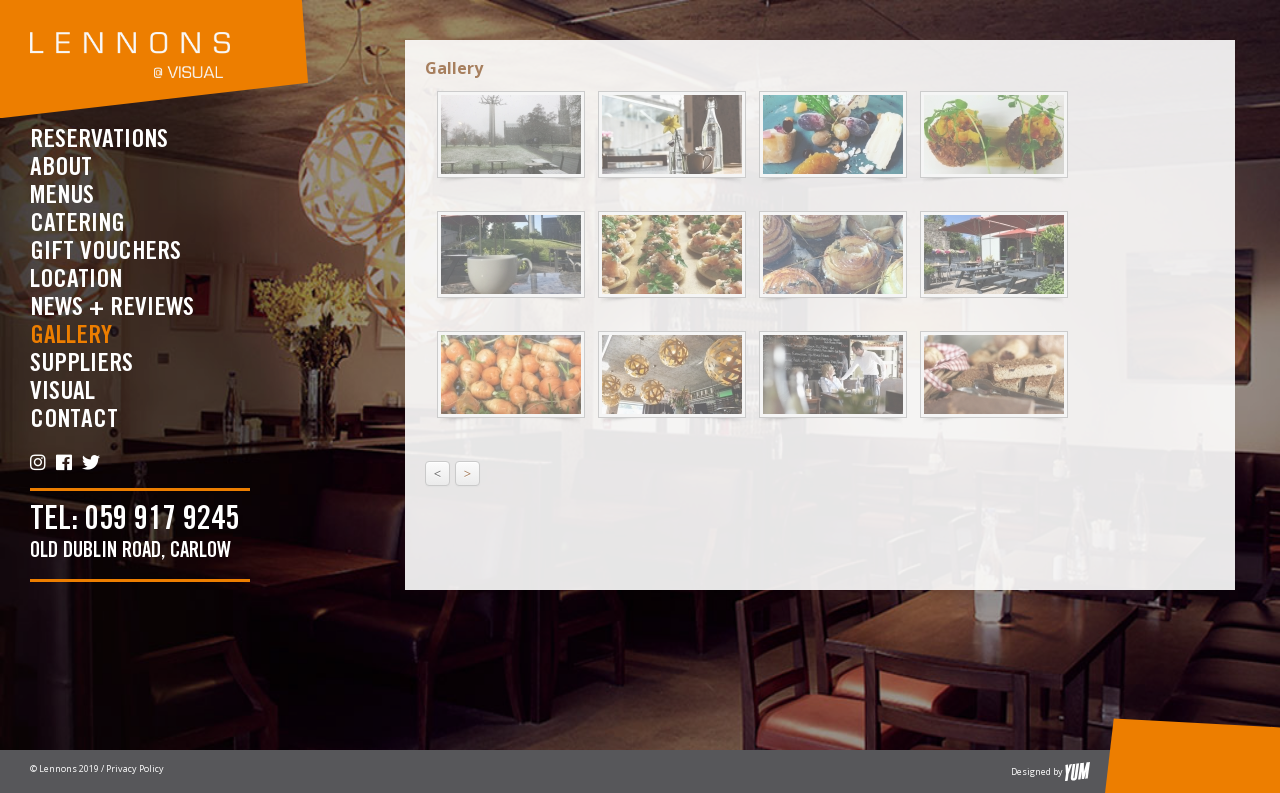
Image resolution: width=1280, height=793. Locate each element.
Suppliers (81, 363)
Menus (62, 195)
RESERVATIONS (99, 139)
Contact (74, 419)
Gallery (71, 335)
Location (76, 279)
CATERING (77, 223)
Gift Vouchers (105, 251)
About (61, 167)
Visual (62, 391)
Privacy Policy (135, 768)
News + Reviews (112, 307)
